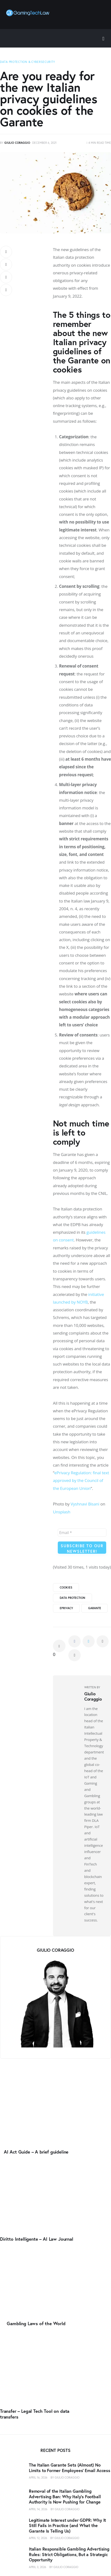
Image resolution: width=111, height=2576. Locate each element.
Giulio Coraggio (67, 2477)
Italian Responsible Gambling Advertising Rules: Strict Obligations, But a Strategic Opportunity (69, 2554)
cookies (66, 1587)
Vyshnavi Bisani (85, 1504)
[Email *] (82, 1533)
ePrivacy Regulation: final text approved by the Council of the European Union (81, 1480)
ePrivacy (66, 1608)
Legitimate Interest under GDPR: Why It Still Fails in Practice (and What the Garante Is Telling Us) (67, 2525)
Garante (94, 1608)
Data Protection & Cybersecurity (27, 62)
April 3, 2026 (37, 2567)
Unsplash (61, 1512)
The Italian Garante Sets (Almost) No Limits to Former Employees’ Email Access (69, 2467)
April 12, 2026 (38, 2538)
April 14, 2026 (38, 2509)
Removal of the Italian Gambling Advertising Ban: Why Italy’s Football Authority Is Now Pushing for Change (65, 2496)
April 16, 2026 (38, 2477)
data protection (72, 1598)
